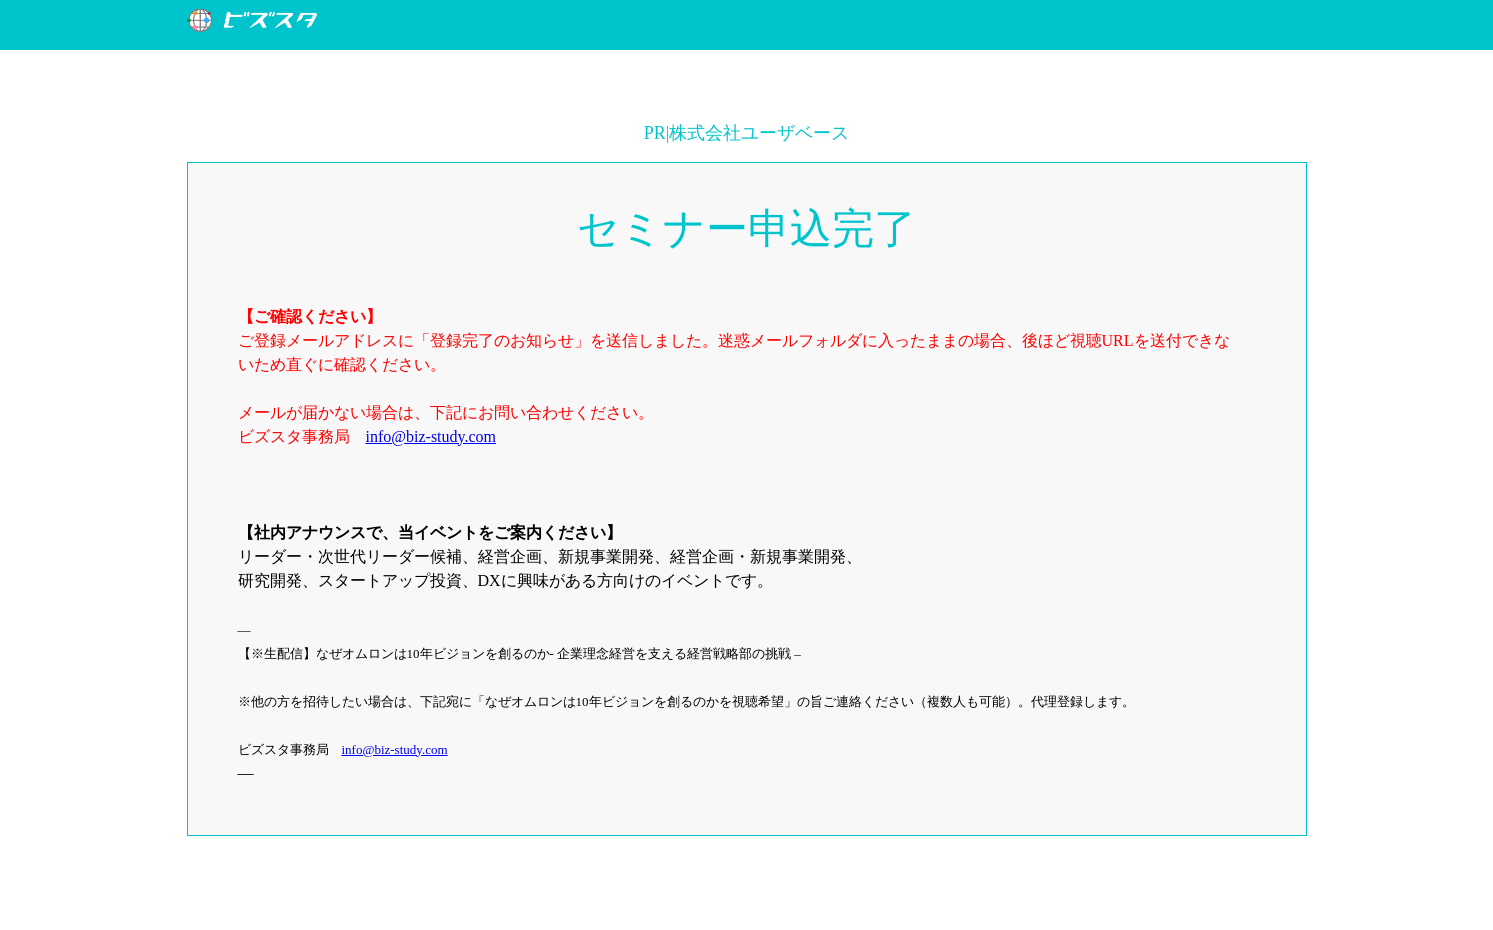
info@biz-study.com (431, 436)
